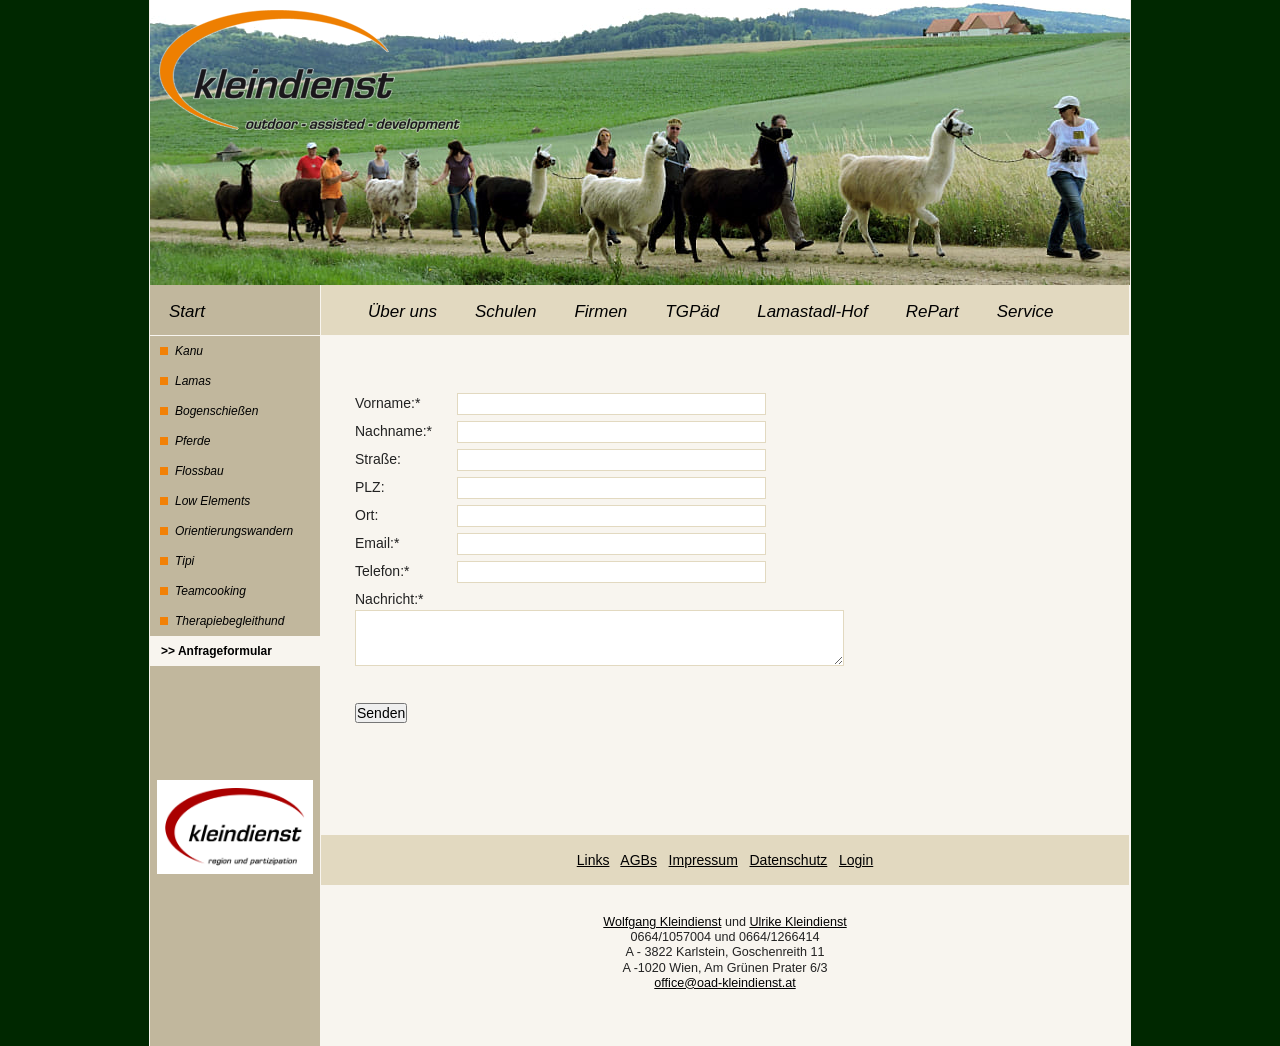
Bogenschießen (216, 411)
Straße (376, 459)
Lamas (193, 381)
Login (856, 860)
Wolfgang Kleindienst (662, 922)
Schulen (505, 311)
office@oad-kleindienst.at (724, 983)
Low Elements (212, 501)
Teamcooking (210, 591)
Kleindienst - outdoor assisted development (306, 67)
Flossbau (199, 471)
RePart (932, 311)
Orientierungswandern (234, 531)
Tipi (184, 561)
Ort (364, 515)
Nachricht (384, 599)
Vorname (383, 403)
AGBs (638, 860)
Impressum (703, 860)
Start (187, 311)
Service (1025, 311)
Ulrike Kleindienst (797, 922)
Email (372, 543)
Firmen (600, 311)
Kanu (189, 351)
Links (593, 860)
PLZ (368, 487)
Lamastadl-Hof (812, 311)
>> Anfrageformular (216, 651)
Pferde (192, 441)
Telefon (377, 571)
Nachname (389, 431)
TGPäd (692, 311)
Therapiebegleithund (229, 621)
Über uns (402, 311)
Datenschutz (788, 860)
